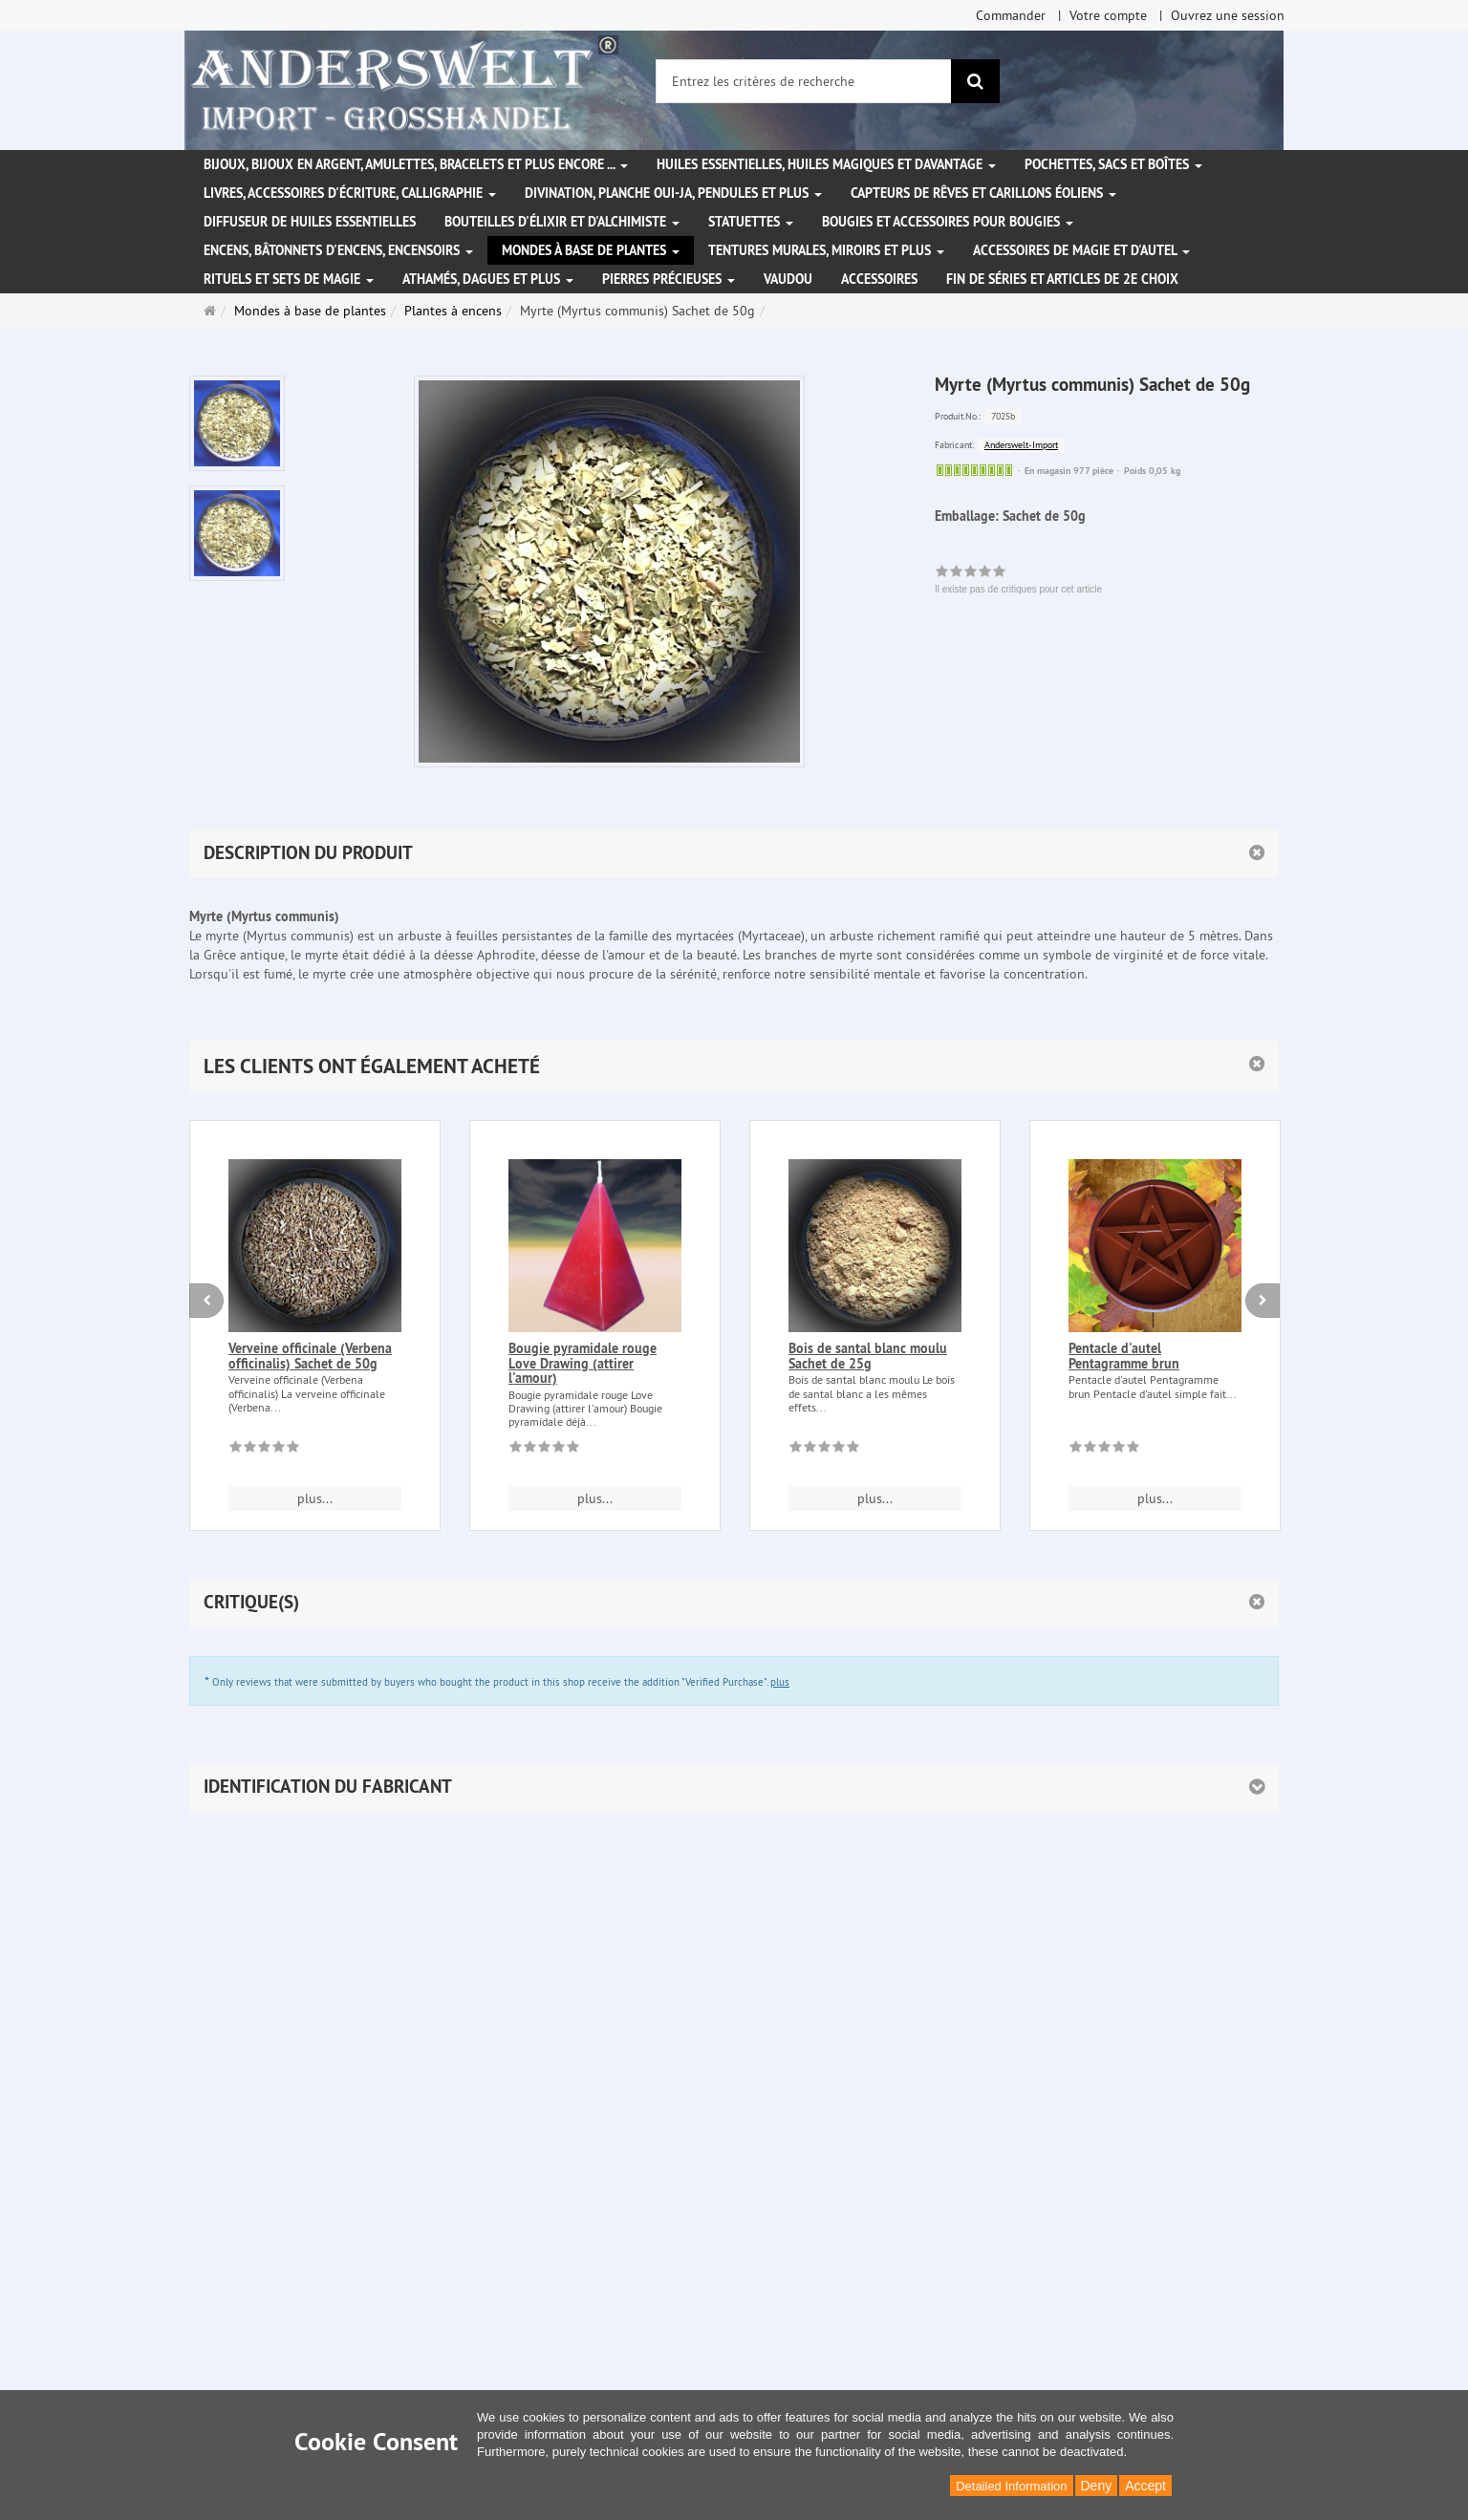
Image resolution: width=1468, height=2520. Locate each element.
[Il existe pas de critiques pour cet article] (264, 1449)
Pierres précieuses (668, 279)
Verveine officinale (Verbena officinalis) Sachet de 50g (310, 1355)
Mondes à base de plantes (591, 250)
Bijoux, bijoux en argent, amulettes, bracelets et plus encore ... (416, 164)
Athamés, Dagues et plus (487, 279)
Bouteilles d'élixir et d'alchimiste (562, 221)
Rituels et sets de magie (289, 279)
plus (779, 1682)
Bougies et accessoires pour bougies (947, 221)
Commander (1011, 15)
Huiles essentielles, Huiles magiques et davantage (826, 164)
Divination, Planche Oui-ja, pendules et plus (673, 193)
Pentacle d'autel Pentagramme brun (1124, 1355)
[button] (734, 1066)
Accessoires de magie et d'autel (1081, 250)
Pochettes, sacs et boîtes (1113, 164)
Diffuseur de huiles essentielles (310, 221)
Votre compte (1108, 15)
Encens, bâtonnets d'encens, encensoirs (338, 250)
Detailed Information (1011, 2486)
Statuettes (750, 221)
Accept (1145, 2485)
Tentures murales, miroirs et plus (826, 250)
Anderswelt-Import (1021, 445)
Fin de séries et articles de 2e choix (1062, 279)
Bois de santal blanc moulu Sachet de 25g (867, 1355)
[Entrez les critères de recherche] (804, 81)
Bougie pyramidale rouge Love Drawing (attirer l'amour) (582, 1363)
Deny (1096, 2485)
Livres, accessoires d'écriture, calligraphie (350, 193)
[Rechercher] (975, 81)
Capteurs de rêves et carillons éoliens (983, 193)
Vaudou (788, 279)
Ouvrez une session (1227, 15)
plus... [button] (315, 1498)
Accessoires (879, 279)
